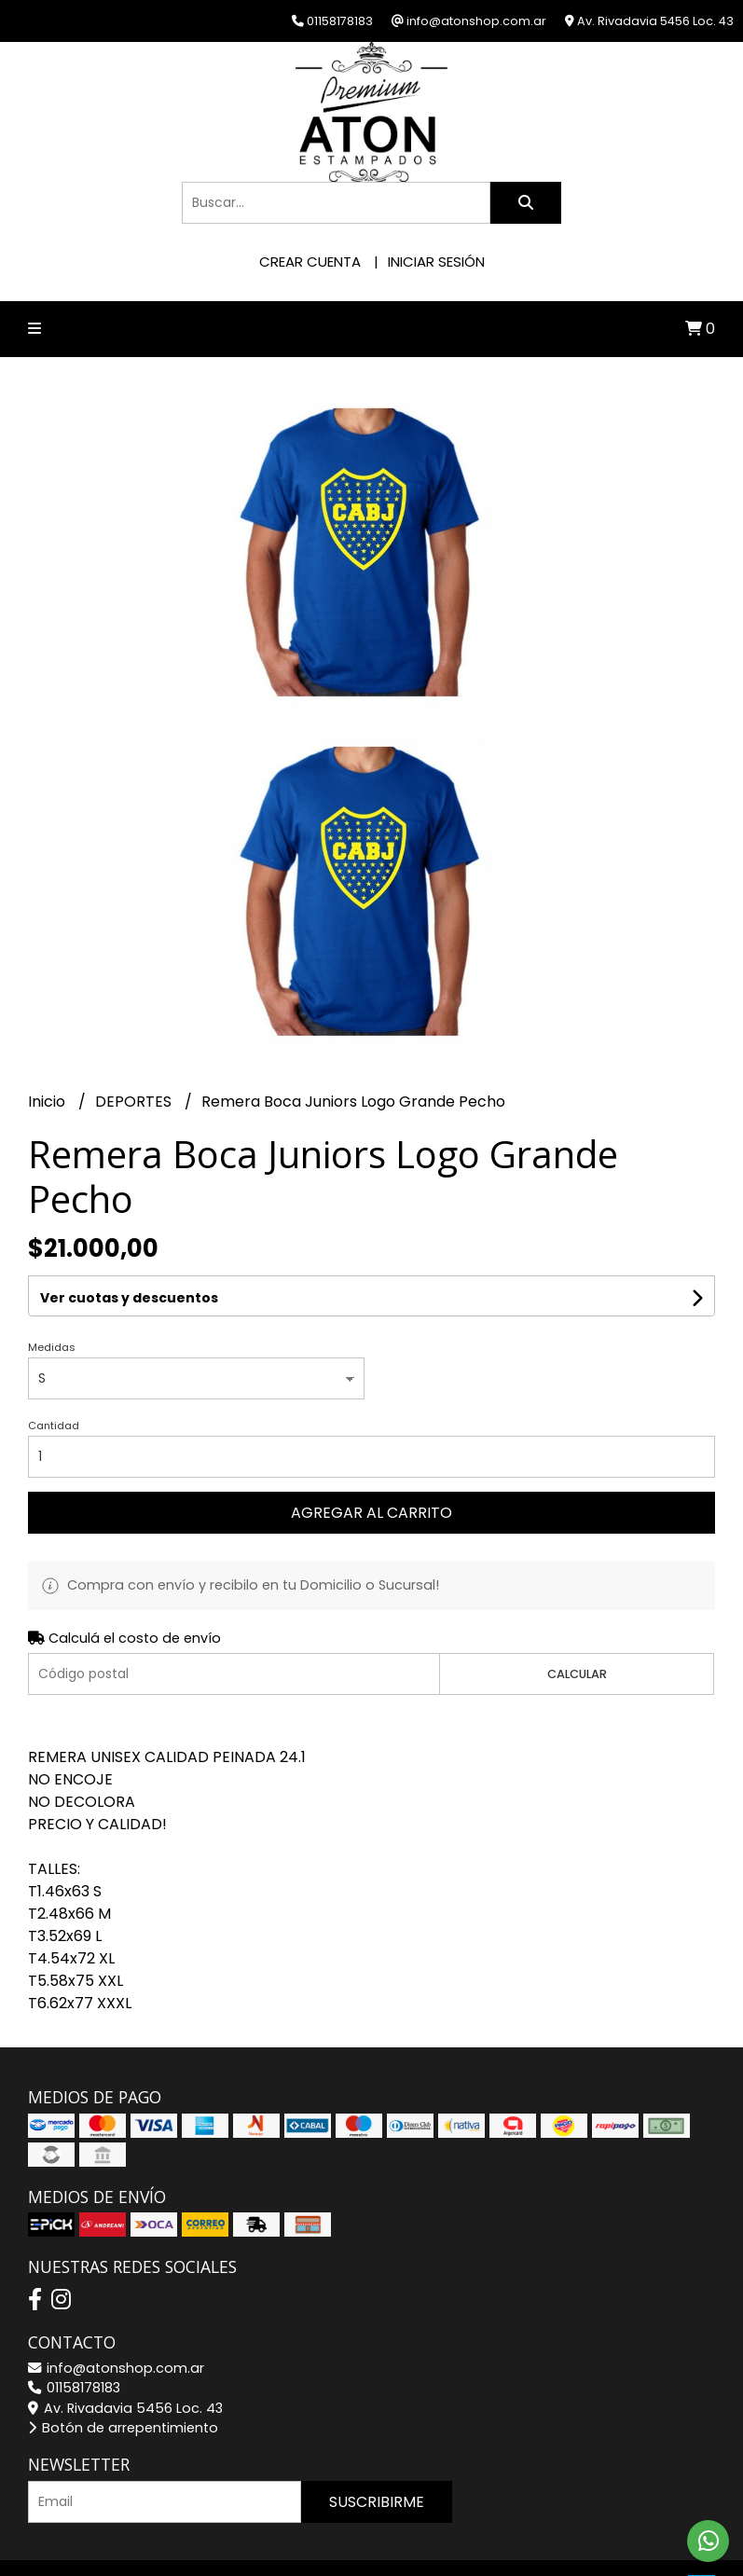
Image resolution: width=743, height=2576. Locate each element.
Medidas (52, 1347)
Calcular (577, 1674)
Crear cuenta (310, 261)
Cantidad (53, 1425)
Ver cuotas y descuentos (129, 1297)
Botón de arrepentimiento (123, 2427)
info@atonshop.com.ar (116, 2368)
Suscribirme (376, 2502)
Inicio (48, 1101)
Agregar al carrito (371, 1512)
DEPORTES (135, 1101)
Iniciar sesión (436, 261)
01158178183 (74, 2387)
